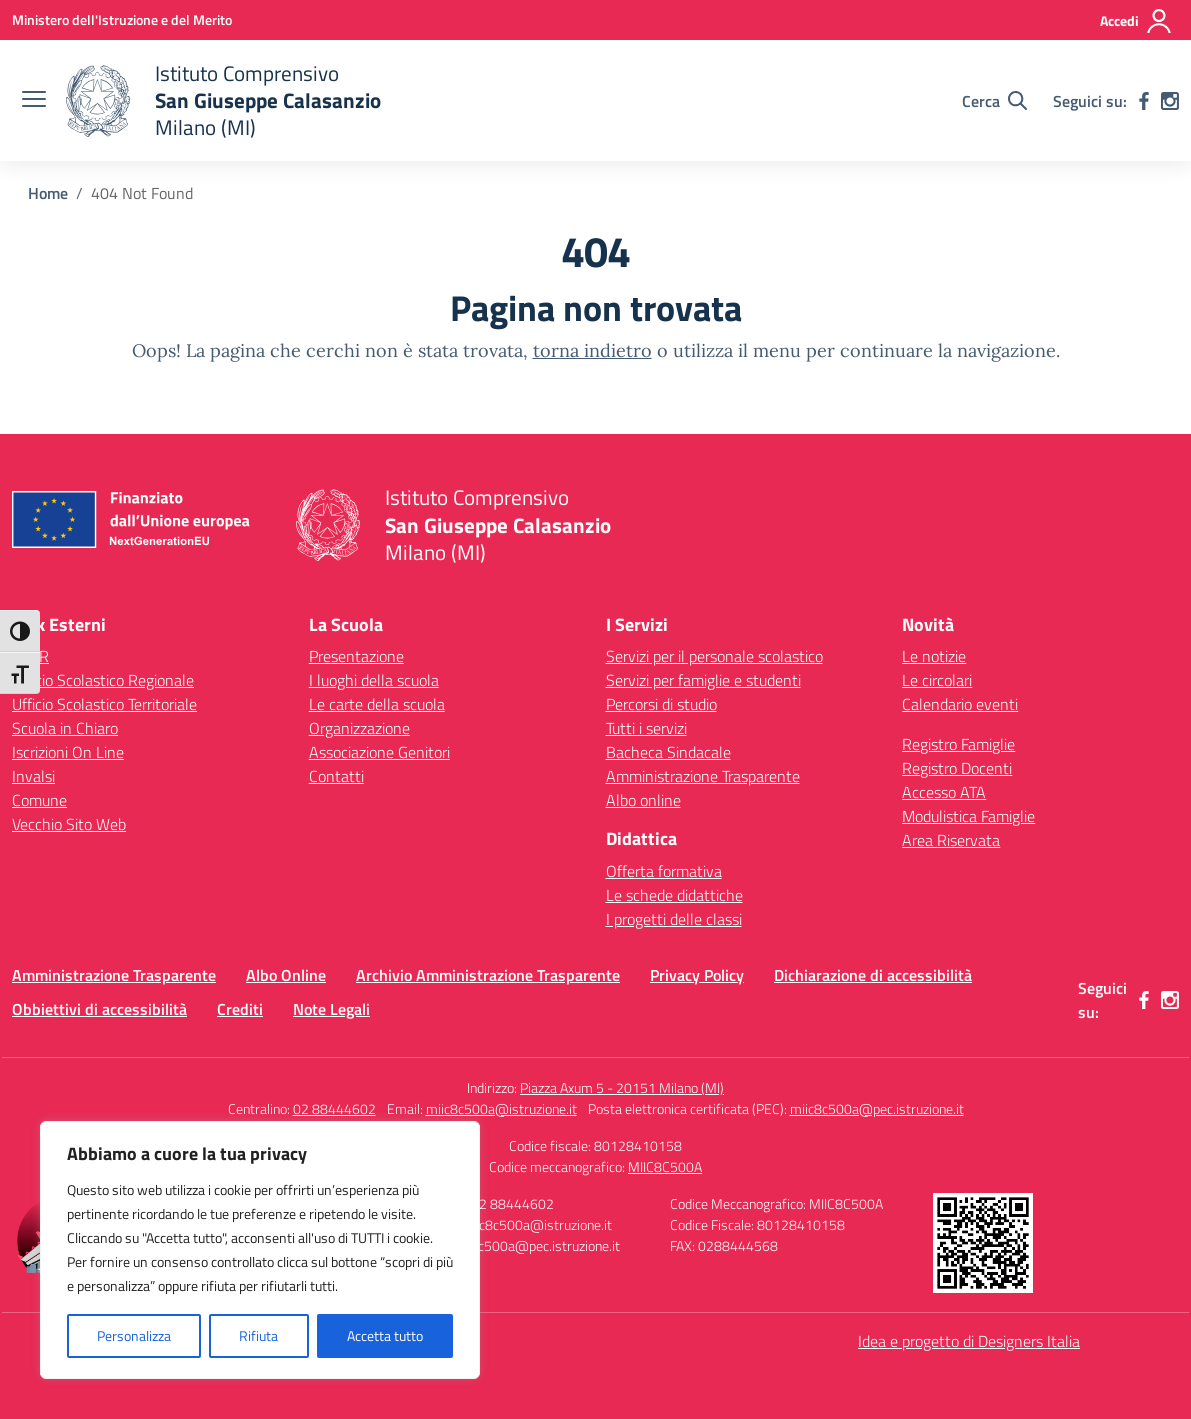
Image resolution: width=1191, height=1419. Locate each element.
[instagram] (1170, 101)
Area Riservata (951, 840)
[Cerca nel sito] (994, 101)
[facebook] (1144, 101)
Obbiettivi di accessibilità (99, 1009)
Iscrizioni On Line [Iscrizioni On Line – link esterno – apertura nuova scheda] (68, 752)
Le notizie (934, 656)
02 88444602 (334, 1108)
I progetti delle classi (674, 919)
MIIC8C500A (665, 1166)
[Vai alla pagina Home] (48, 193)
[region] (260, 1250)
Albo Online (286, 975)
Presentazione (356, 656)
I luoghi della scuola (374, 680)
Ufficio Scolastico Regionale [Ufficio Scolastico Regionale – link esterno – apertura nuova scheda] (103, 680)
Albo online (643, 800)
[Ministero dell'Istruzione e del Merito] (122, 19)
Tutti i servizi (646, 728)
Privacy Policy (697, 975)
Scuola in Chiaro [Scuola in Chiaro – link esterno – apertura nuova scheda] (65, 728)
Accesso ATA (944, 792)
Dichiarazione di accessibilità (873, 975)
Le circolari (937, 680)
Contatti (336, 776)
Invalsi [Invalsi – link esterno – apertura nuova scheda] (33, 776)
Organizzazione (359, 728)
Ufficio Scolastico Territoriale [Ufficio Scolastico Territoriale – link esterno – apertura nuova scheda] (104, 704)
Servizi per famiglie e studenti (703, 680)
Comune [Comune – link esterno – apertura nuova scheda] (39, 800)
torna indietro (592, 350)
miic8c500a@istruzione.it (501, 1108)
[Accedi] (1136, 21)
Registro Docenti (957, 768)
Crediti (240, 1009)
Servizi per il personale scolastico (714, 656)
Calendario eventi (960, 704)
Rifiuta (258, 1335)
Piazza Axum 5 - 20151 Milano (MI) (622, 1087)
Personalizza (134, 1335)
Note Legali (331, 1009)
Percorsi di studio (661, 704)
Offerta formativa (664, 871)
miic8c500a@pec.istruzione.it (877, 1108)
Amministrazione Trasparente (703, 776)
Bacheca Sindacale (668, 752)
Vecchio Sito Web (69, 824)
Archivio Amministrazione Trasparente (488, 975)
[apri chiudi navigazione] (34, 101)
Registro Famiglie (958, 744)
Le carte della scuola (377, 704)
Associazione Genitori (379, 752)
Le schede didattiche (674, 895)
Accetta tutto (385, 1335)
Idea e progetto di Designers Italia (969, 1341)
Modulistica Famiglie (968, 816)
